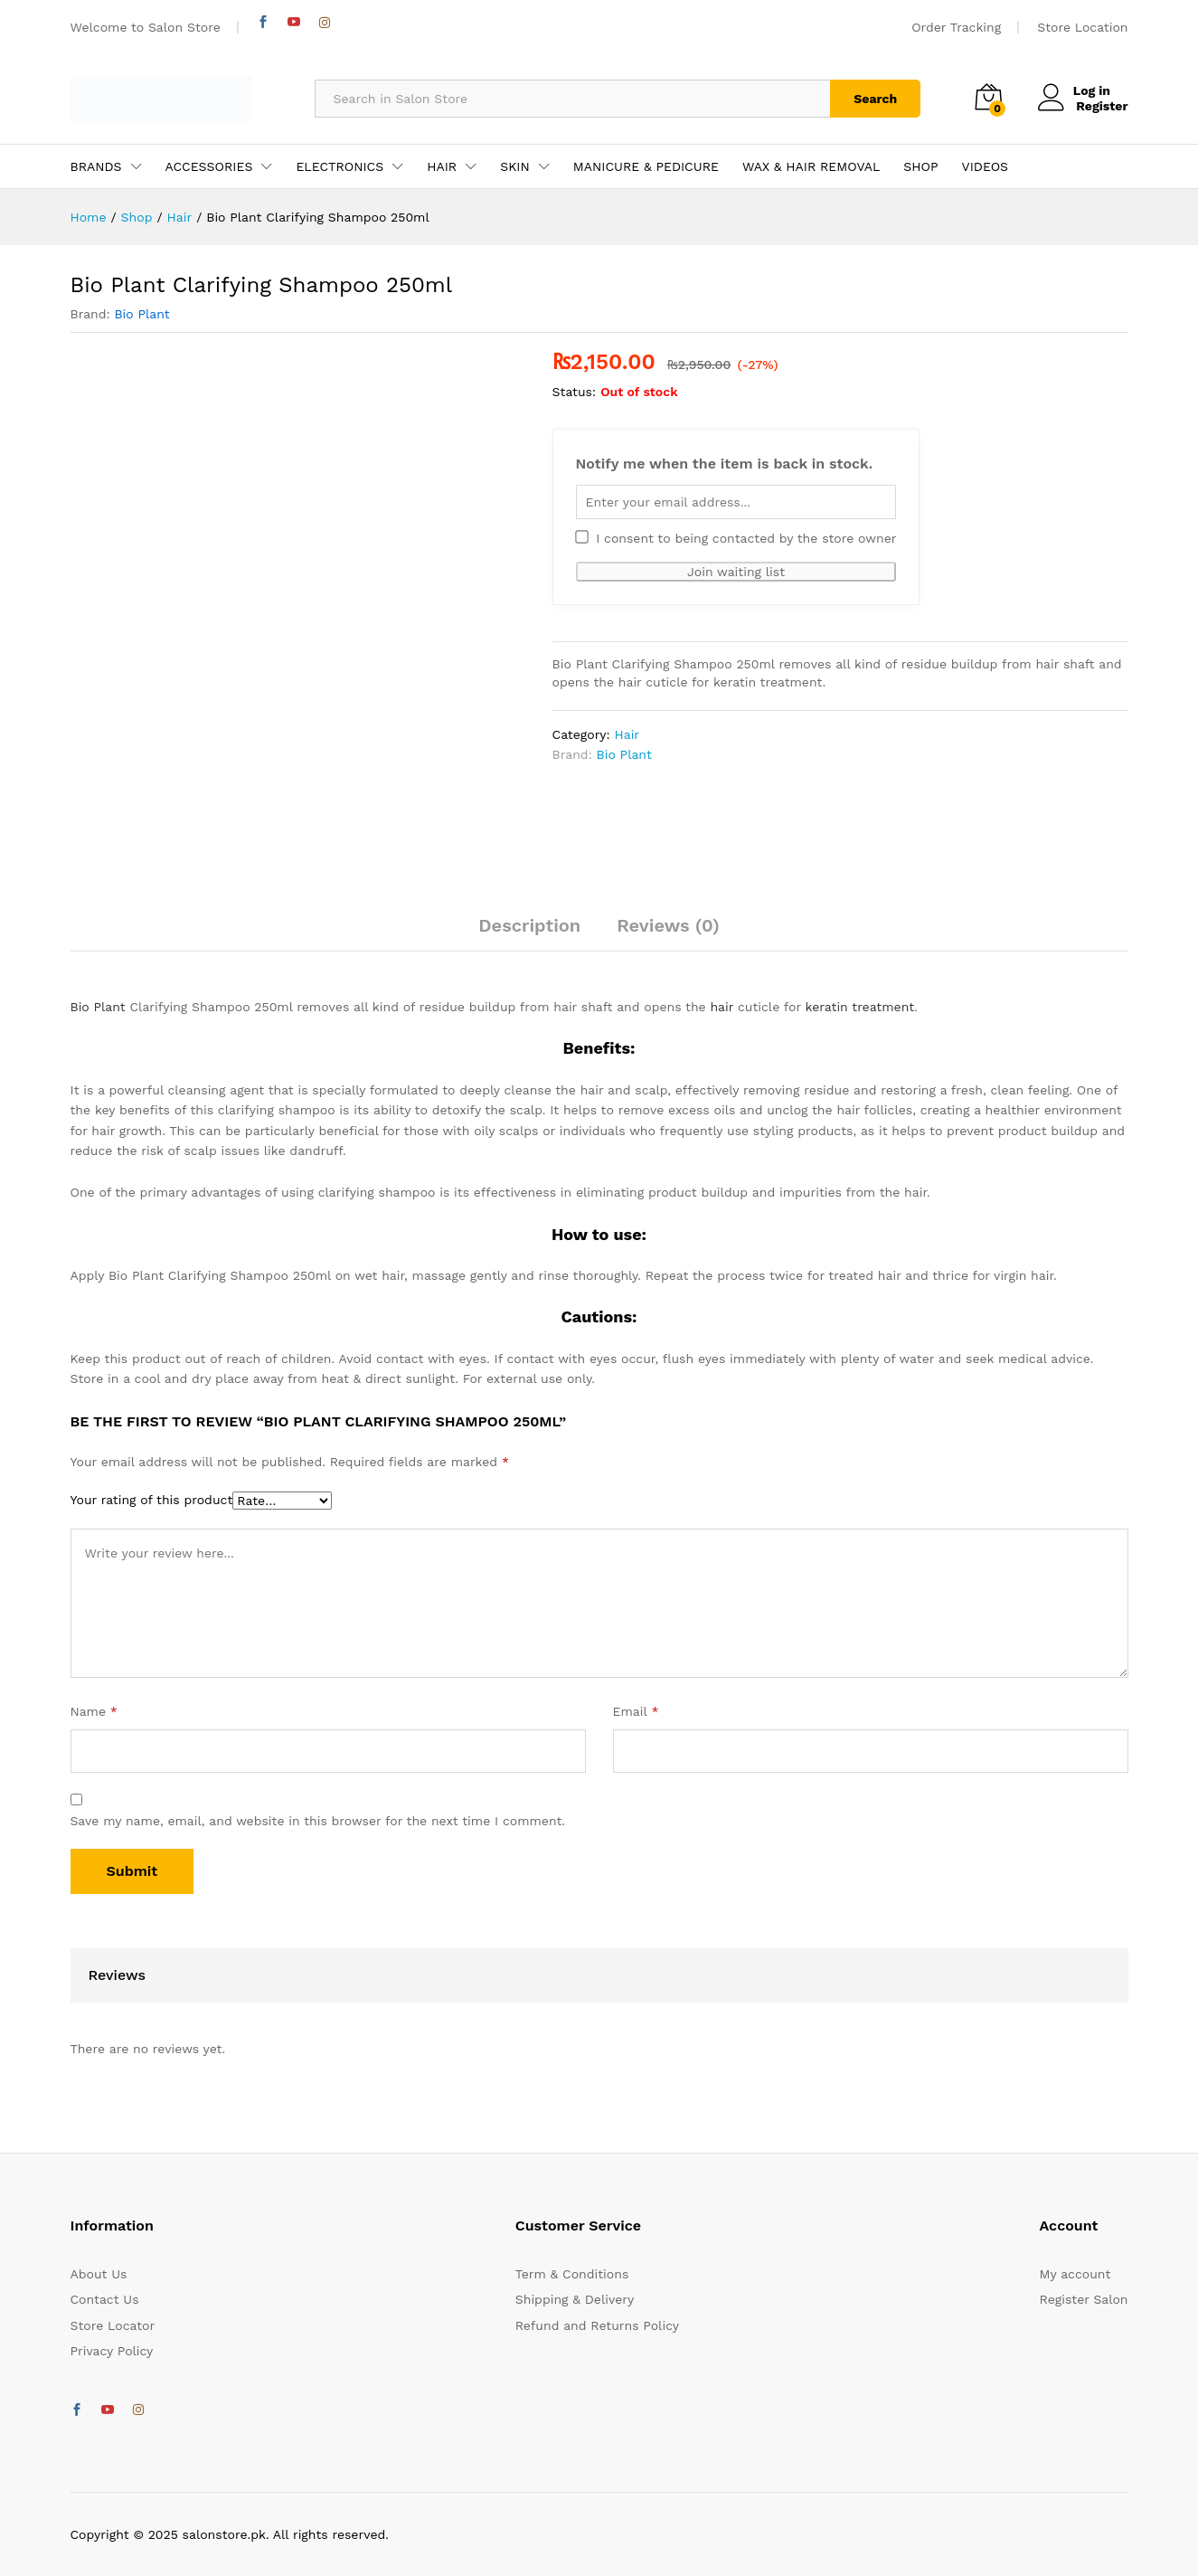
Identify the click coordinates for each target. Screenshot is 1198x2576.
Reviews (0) (668, 925)
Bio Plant (141, 314)
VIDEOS (985, 166)
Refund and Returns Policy (597, 2325)
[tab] (529, 933)
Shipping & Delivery (575, 2299)
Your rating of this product (152, 1499)
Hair (627, 734)
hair (721, 1006)
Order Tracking (956, 27)
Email (636, 1711)
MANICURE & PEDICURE (646, 166)
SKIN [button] (515, 166)
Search (875, 98)
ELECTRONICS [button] (339, 166)
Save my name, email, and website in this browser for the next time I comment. (318, 1821)
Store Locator (113, 2325)
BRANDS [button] (96, 166)
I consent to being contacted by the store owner (736, 537)
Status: (574, 391)
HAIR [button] (442, 166)
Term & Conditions (572, 2274)
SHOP (920, 166)
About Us (99, 2274)
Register (1101, 106)
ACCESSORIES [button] (209, 166)
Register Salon (1084, 2299)
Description (529, 925)
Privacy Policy (112, 2351)
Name (94, 1711)
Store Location (1082, 27)
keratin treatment (860, 1006)
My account (1075, 2274)
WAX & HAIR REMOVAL (811, 166)
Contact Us (105, 2299)
